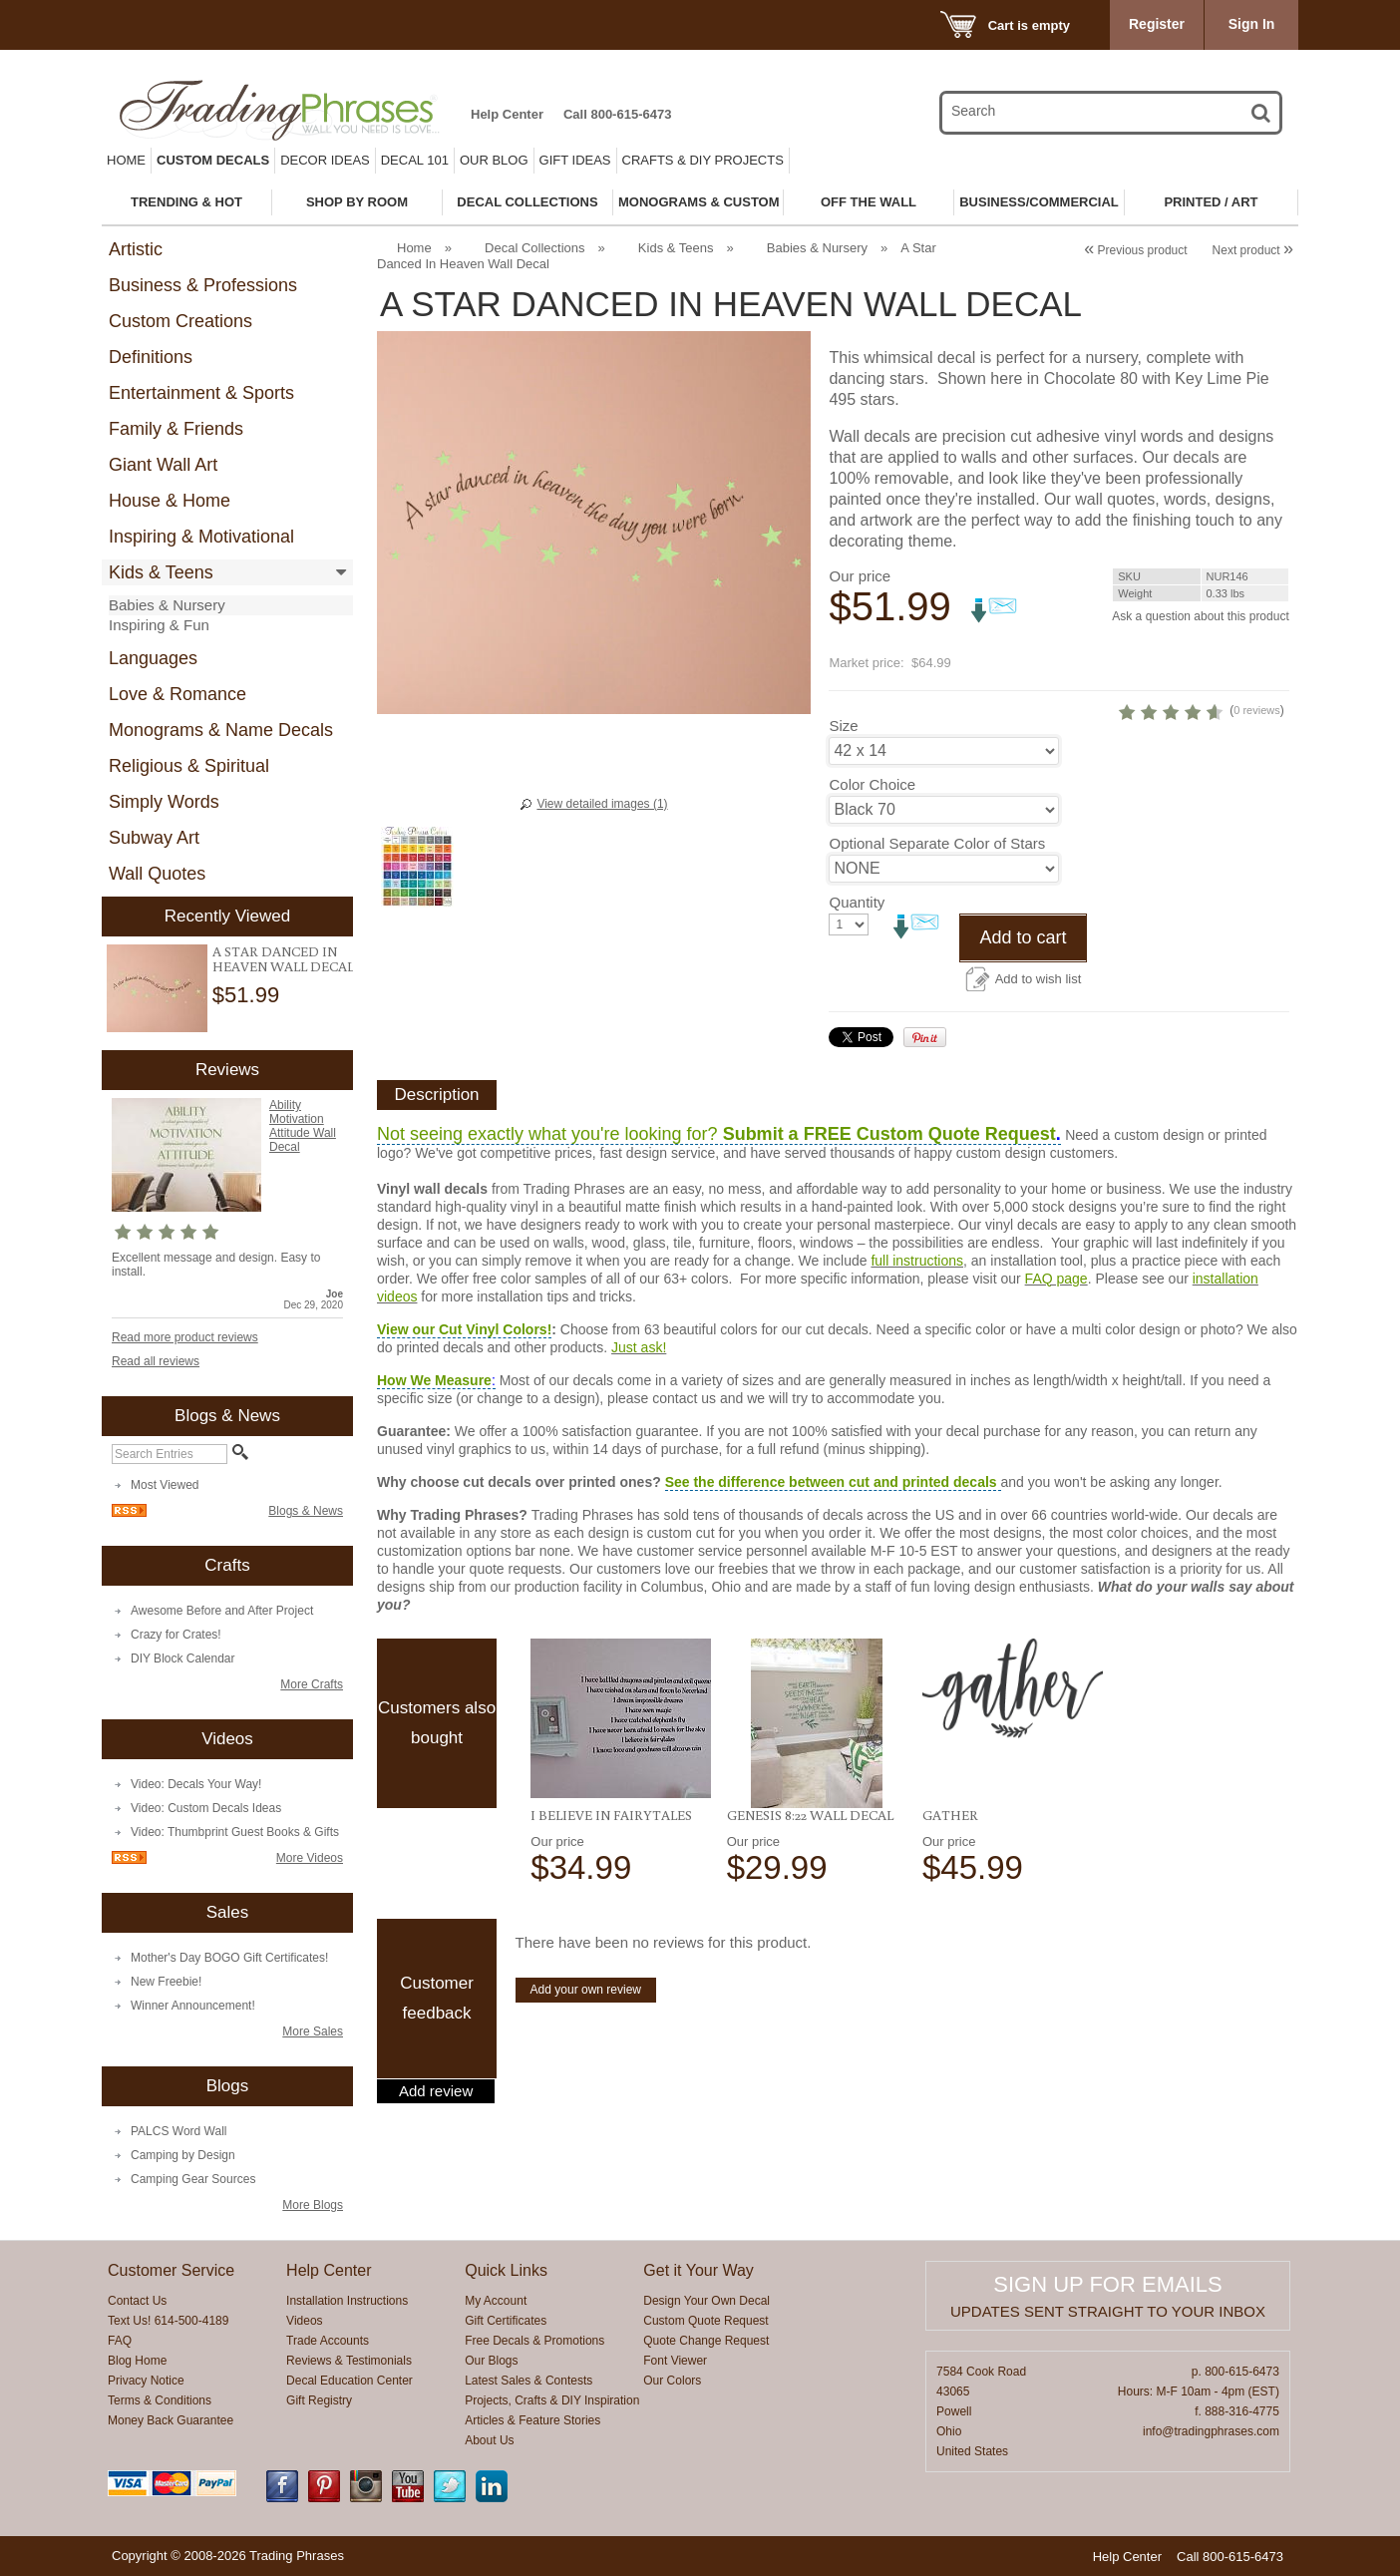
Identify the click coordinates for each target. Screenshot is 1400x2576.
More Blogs (312, 2205)
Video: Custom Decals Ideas (206, 1808)
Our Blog (494, 160)
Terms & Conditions (159, 2400)
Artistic (136, 249)
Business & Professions (203, 285)
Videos (304, 2321)
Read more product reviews (185, 1337)
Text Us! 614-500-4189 (168, 2321)
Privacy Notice (146, 2381)
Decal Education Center (349, 2381)
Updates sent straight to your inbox (1107, 2311)
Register (1157, 24)
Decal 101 (415, 160)
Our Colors (672, 2381)
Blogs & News (305, 1511)
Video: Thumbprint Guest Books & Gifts (235, 1832)
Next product (1253, 250)
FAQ (120, 2341)
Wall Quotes (157, 874)
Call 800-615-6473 (617, 114)
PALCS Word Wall (178, 2131)
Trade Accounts (327, 2341)
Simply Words (164, 802)
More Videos (309, 1858)
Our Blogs (491, 2361)
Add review (436, 2140)
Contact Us (137, 2301)
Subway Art (154, 838)
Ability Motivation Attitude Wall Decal (302, 1126)
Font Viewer (675, 2361)
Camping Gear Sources (193, 2179)
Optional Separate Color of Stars (917, 885)
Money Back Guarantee (170, 2420)
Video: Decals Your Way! (196, 1784)
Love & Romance (177, 694)
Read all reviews (155, 1361)
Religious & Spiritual (189, 766)
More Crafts (311, 1684)
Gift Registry (319, 2400)
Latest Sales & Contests (528, 2381)
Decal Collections (534, 247)
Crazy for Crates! (176, 1635)
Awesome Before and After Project (222, 1611)
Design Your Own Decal (706, 2301)
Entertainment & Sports (201, 393)
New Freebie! (166, 1982)
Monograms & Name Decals (221, 730)
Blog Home (137, 2361)
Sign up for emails (1107, 2284)
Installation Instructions (347, 2301)
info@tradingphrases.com (1211, 2431)
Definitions (150, 357)
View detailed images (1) (601, 804)
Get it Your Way (698, 2270)
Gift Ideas (575, 160)
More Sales (312, 2031)
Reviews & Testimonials (349, 2361)
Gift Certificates (505, 2321)
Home (126, 160)
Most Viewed (164, 1485)
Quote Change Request (706, 2341)
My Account (495, 2301)
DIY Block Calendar (183, 1658)
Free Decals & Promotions (534, 2341)
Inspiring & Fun (159, 624)
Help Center (507, 114)
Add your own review (585, 2038)
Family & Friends (176, 429)
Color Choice (872, 818)
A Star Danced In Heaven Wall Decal (283, 958)
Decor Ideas (325, 160)
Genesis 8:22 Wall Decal (810, 1864)
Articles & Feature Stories (532, 2420)
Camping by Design (183, 2155)
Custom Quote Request (705, 2321)
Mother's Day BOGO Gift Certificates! (229, 1958)
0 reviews (1166, 744)
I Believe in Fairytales (611, 1864)
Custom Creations (180, 321)
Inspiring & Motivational (201, 537)
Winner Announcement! (193, 2006)
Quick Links (506, 2270)
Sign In (1251, 24)
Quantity (856, 950)
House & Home (169, 501)
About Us (489, 2440)
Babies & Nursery (167, 604)
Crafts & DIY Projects (703, 160)
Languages (153, 658)
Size (843, 759)
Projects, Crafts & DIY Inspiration (552, 2400)
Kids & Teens (161, 572)
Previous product (1135, 250)
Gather (950, 1864)
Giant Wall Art (163, 465)
